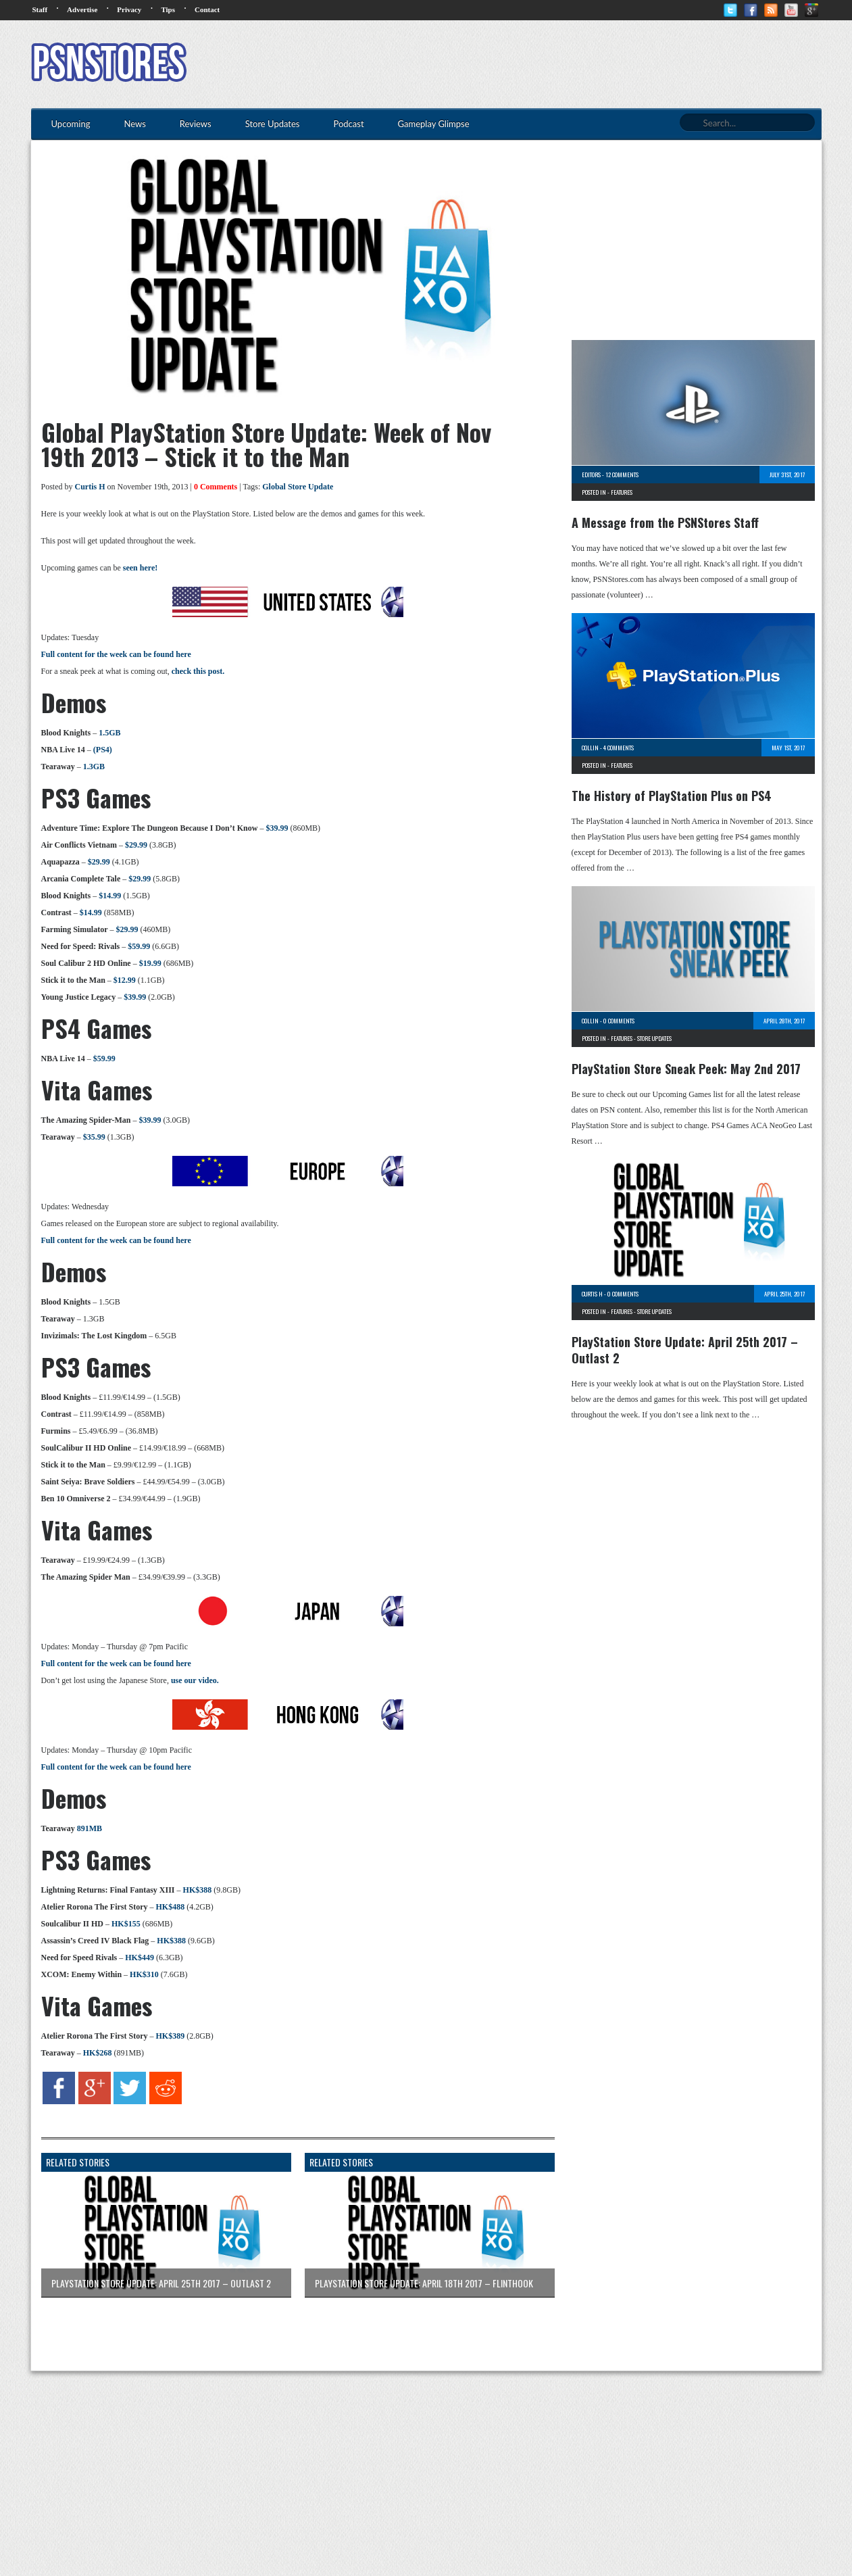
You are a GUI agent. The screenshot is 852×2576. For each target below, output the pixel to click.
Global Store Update (297, 486)
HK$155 (126, 1923)
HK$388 (197, 1890)
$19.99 (150, 963)
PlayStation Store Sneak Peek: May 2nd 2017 (686, 1068)
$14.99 (110, 895)
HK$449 (139, 1957)
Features (621, 492)
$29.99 (136, 845)
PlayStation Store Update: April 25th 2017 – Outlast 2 (685, 1350)
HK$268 (97, 2053)
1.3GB (94, 766)
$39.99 (277, 828)
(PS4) (102, 749)
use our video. (195, 1680)
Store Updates (654, 1038)
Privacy (129, 9)
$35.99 (94, 1137)
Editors (591, 474)
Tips (168, 9)
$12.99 (125, 980)
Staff (40, 9)
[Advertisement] (576, 64)
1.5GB (109, 732)
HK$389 (169, 2036)
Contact (207, 9)
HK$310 (144, 1974)
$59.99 (139, 946)
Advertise (82, 9)
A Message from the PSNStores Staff (665, 522)
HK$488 (169, 1907)
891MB (89, 1828)
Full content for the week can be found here (116, 654)
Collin (590, 747)
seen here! (140, 568)
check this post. (198, 671)
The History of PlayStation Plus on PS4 (672, 795)
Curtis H (90, 486)
